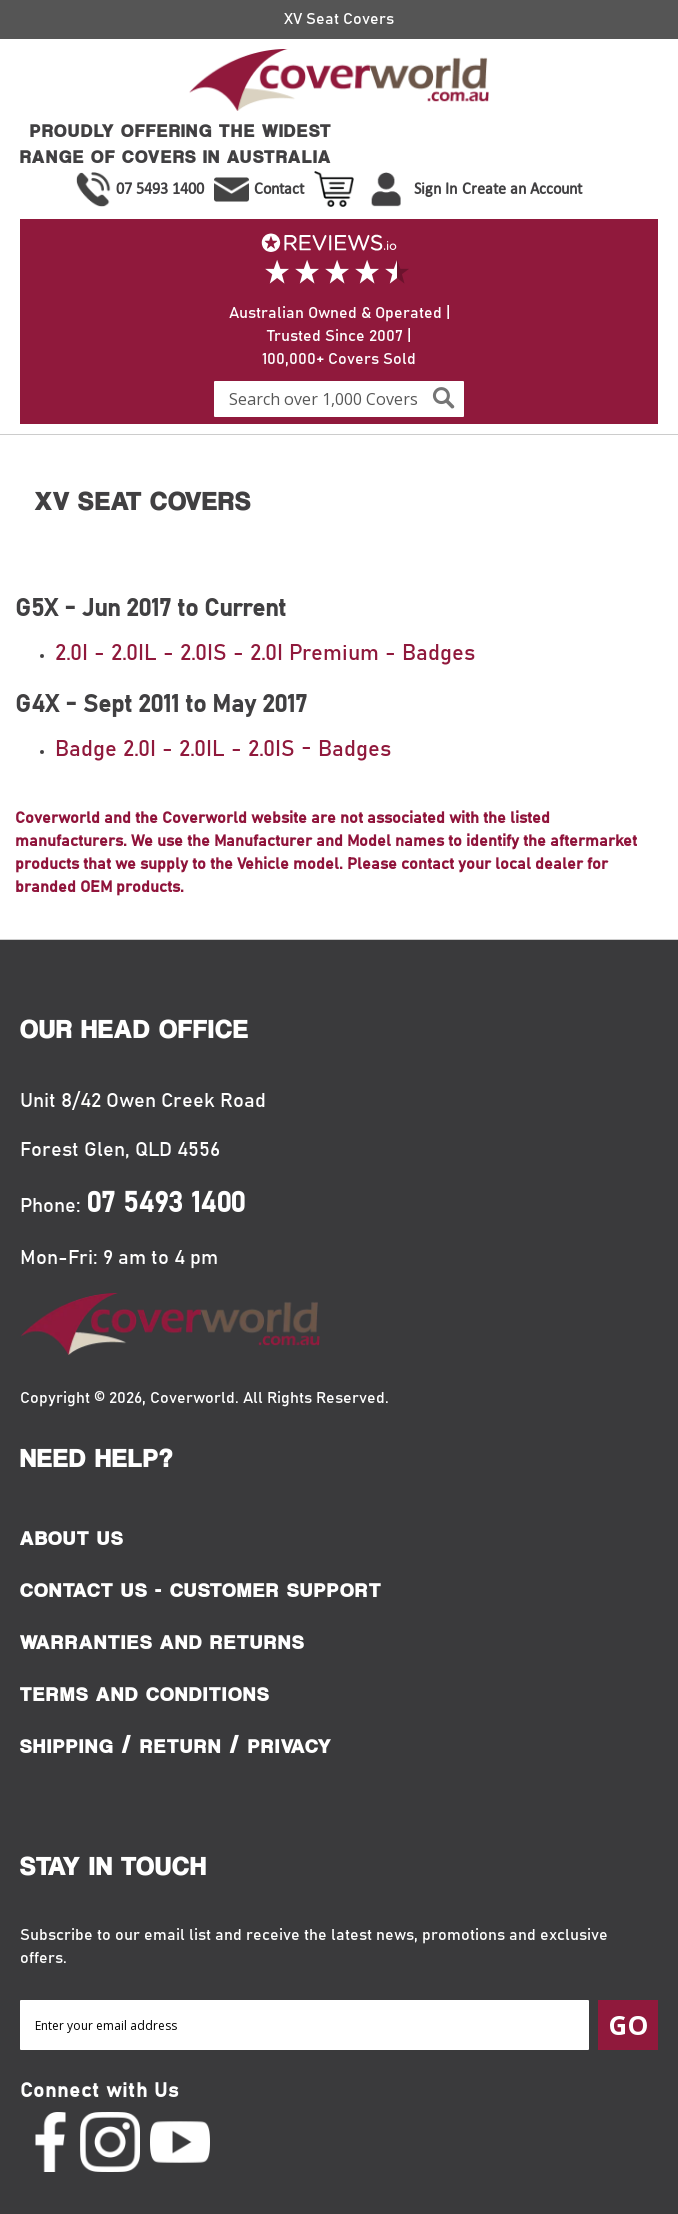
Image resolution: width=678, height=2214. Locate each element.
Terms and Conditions (145, 1694)
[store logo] (339, 83)
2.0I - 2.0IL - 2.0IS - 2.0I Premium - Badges (265, 654)
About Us (72, 1538)
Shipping (67, 1746)
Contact (279, 188)
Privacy (290, 1746)
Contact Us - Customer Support (201, 1590)
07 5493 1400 (160, 188)
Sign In (435, 188)
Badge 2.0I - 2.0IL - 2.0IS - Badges (223, 750)
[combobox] (339, 399)
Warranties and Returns (162, 1642)
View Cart (336, 189)
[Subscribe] (628, 2025)
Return (181, 1746)
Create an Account (522, 188)
